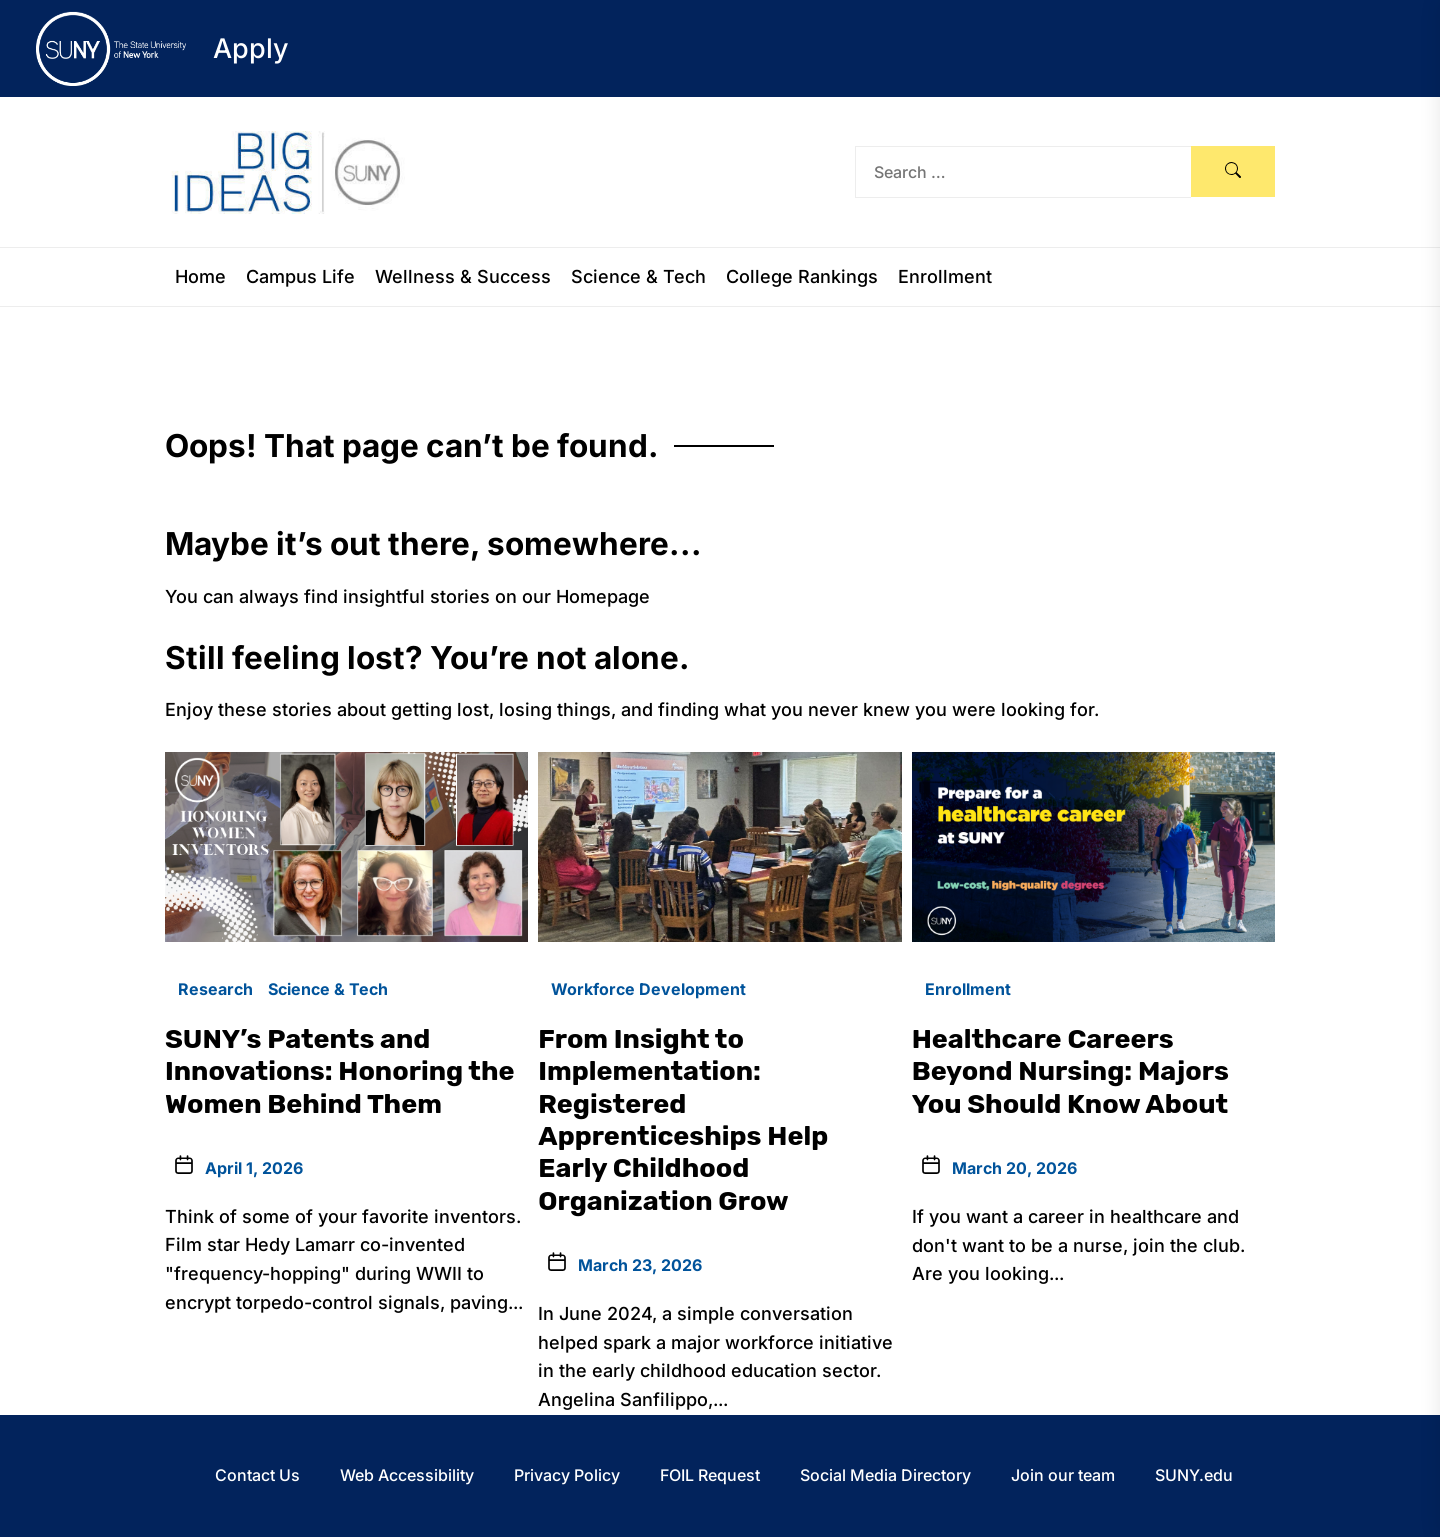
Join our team (1063, 1475)
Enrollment (945, 277)
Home (200, 277)
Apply (251, 48)
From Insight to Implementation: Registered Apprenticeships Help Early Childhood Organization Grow (683, 1120)
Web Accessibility (407, 1475)
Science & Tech (638, 277)
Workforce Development (648, 989)
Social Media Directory (885, 1475)
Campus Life (300, 277)
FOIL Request (710, 1475)
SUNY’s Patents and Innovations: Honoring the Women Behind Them (340, 1071)
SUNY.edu (1194, 1475)
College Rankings (802, 277)
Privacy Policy (567, 1475)
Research (215, 989)
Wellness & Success (463, 277)
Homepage (603, 596)
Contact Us (257, 1475)
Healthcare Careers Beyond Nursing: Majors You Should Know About (1070, 1071)
